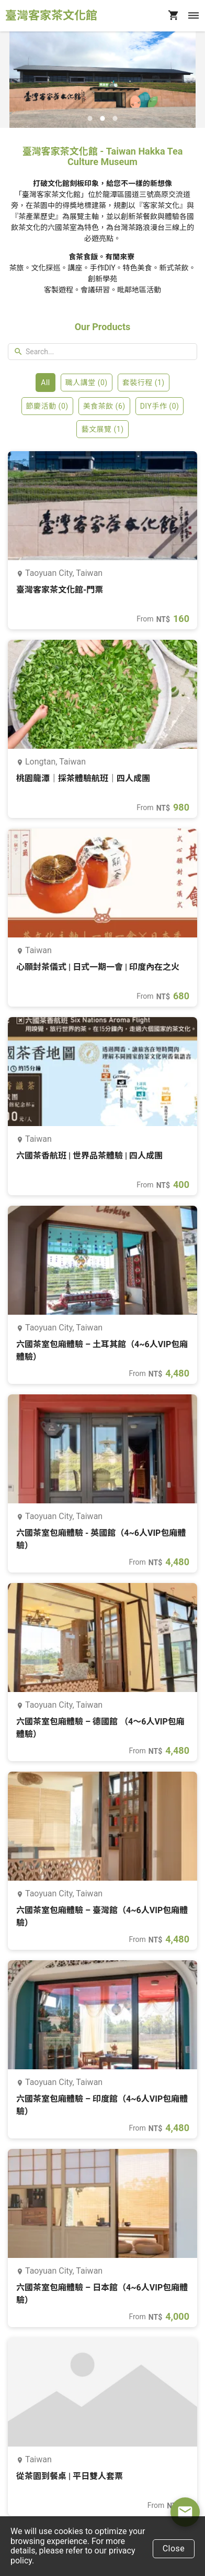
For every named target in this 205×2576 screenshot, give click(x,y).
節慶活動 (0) (47, 406)
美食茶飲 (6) (104, 406)
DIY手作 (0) (159, 406)
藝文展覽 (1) (102, 429)
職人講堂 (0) (86, 382)
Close (174, 2548)
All (45, 382)
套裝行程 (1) (143, 382)
